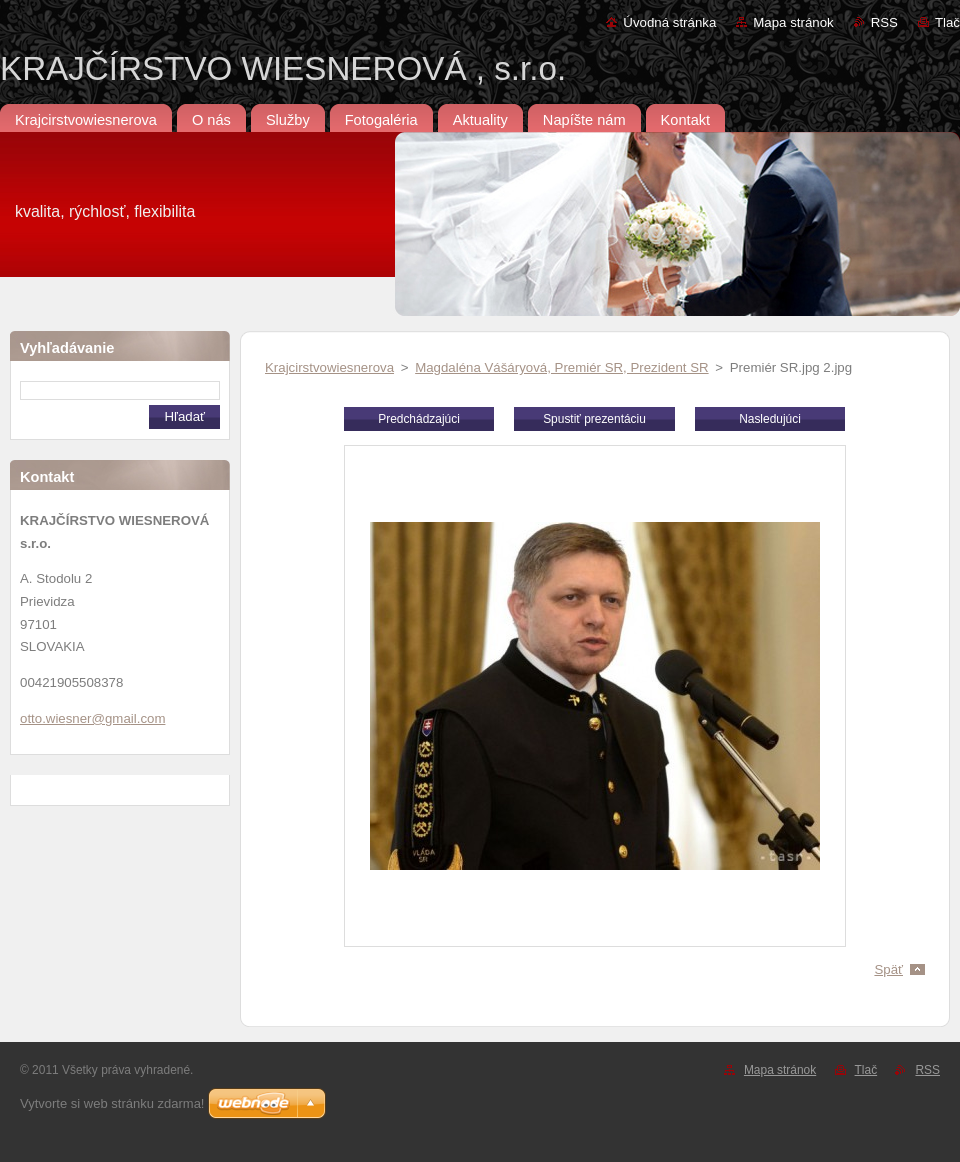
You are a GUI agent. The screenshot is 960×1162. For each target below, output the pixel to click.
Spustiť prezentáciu (594, 419)
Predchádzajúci (419, 419)
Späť (888, 969)
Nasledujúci (770, 419)
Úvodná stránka (669, 22)
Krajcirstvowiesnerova (329, 367)
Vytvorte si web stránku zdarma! (112, 1103)
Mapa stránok (793, 22)
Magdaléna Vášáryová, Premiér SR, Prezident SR (561, 367)
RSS (884, 22)
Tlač (947, 22)
